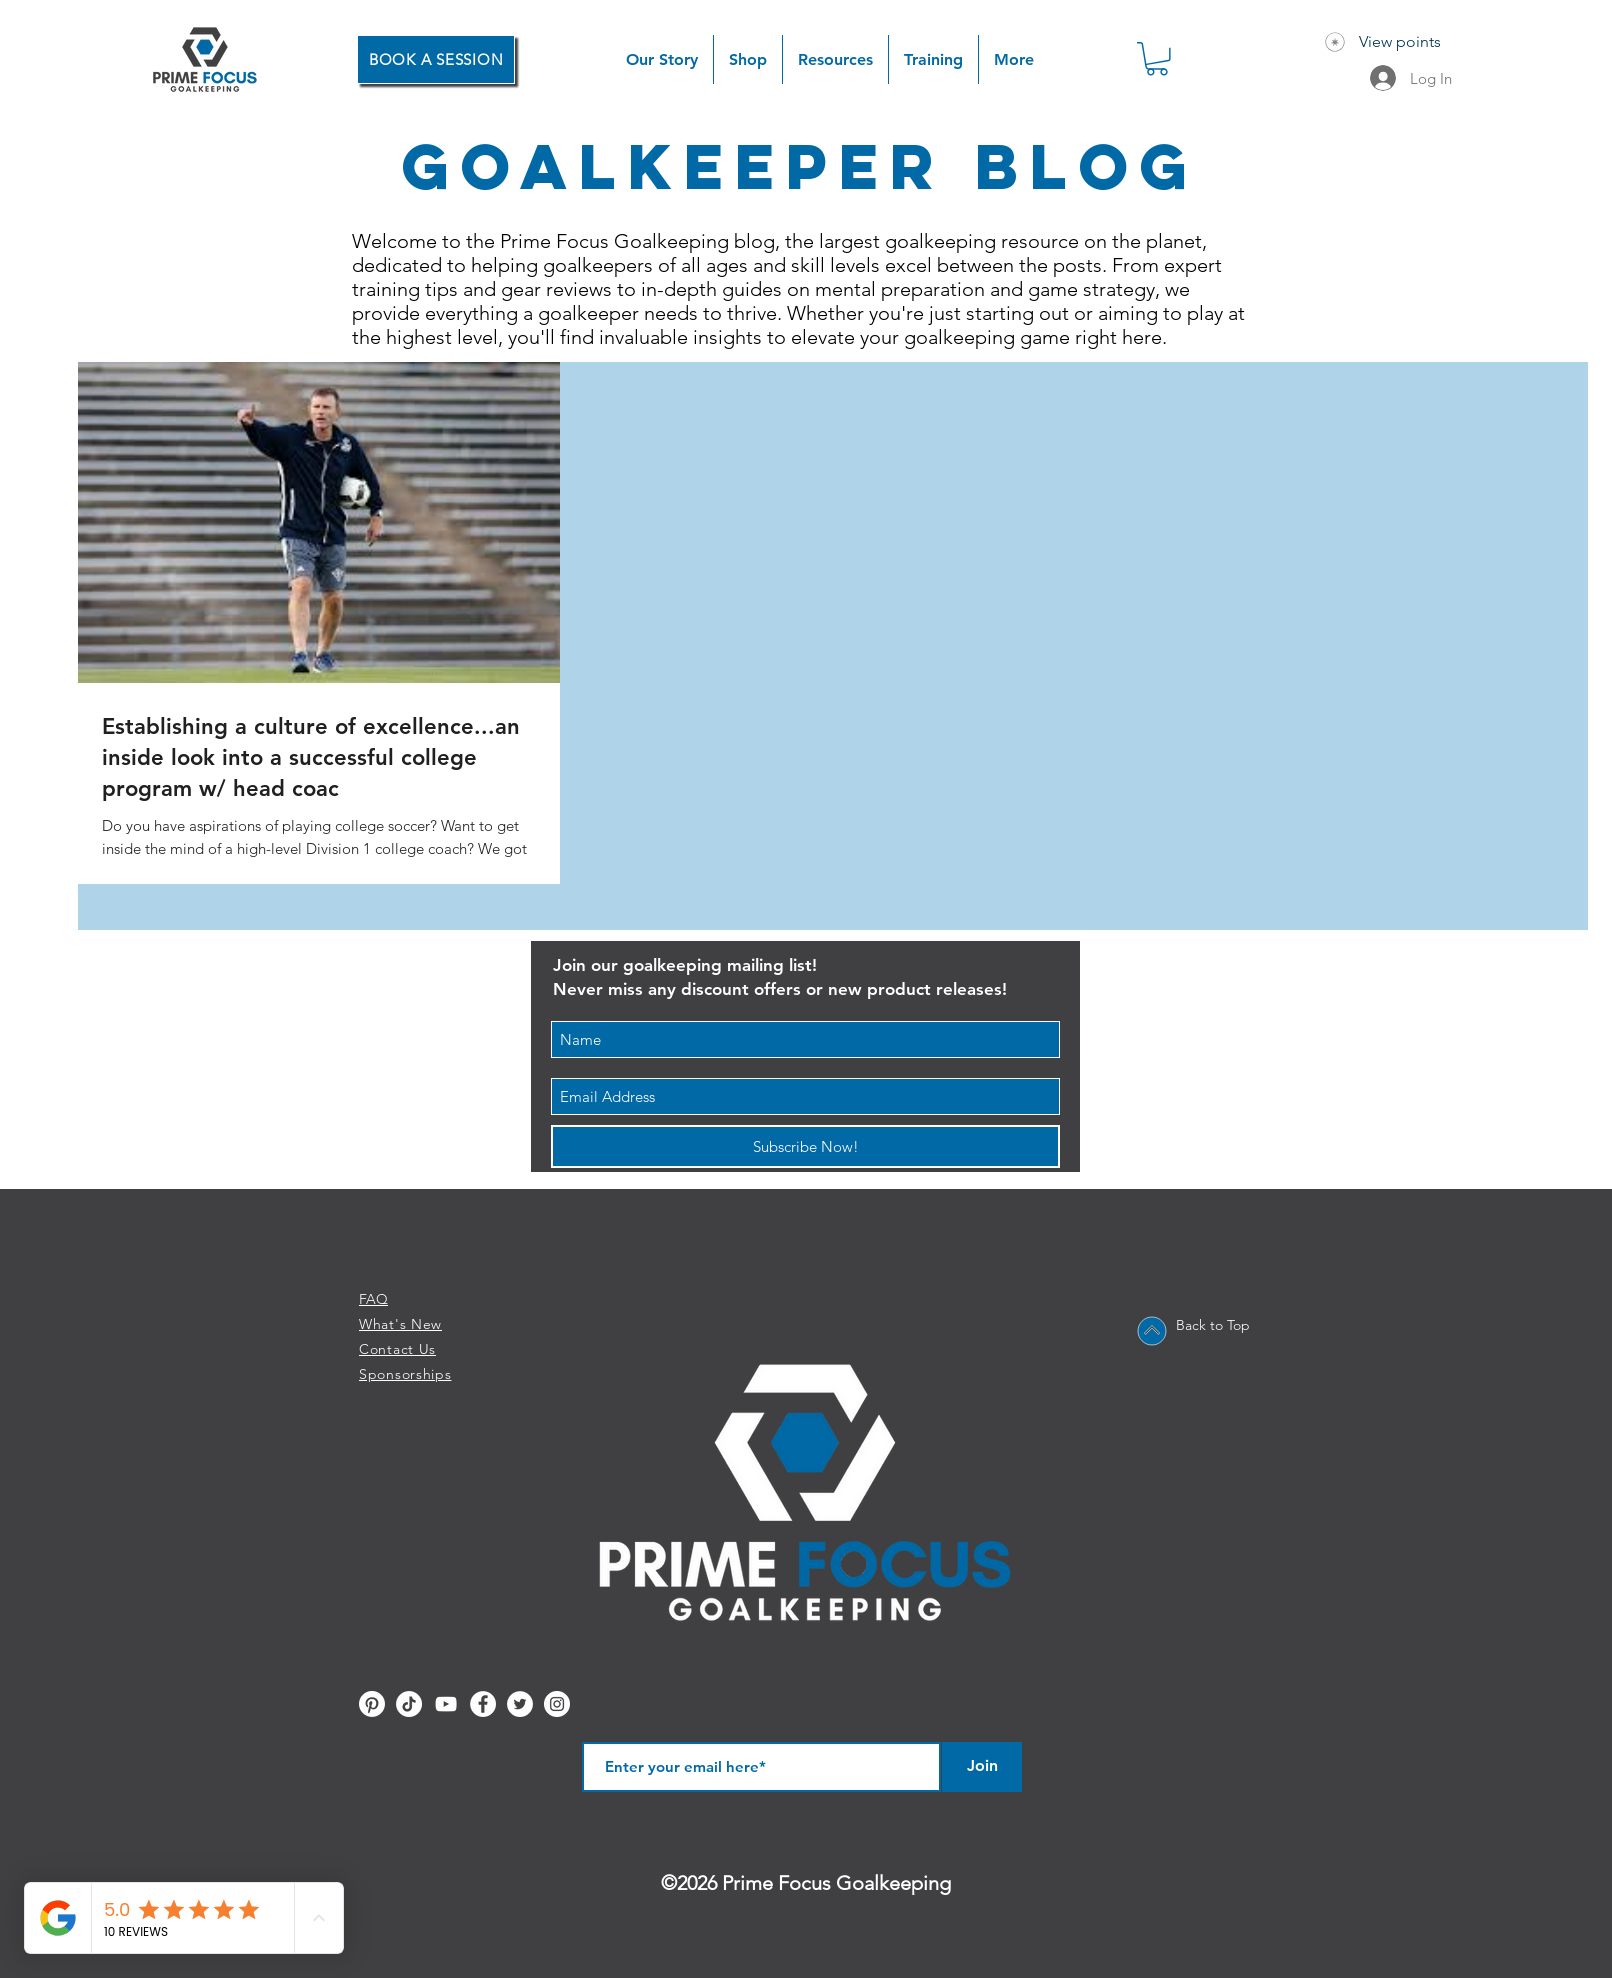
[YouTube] (446, 1704)
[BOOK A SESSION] (436, 59)
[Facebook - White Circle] (483, 1704)
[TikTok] (409, 1704)
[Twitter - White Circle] (520, 1704)
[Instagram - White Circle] (557, 1704)
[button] (748, 59)
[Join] (982, 1767)
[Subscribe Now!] (805, 1146)
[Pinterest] (372, 1704)
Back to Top (1213, 1325)
